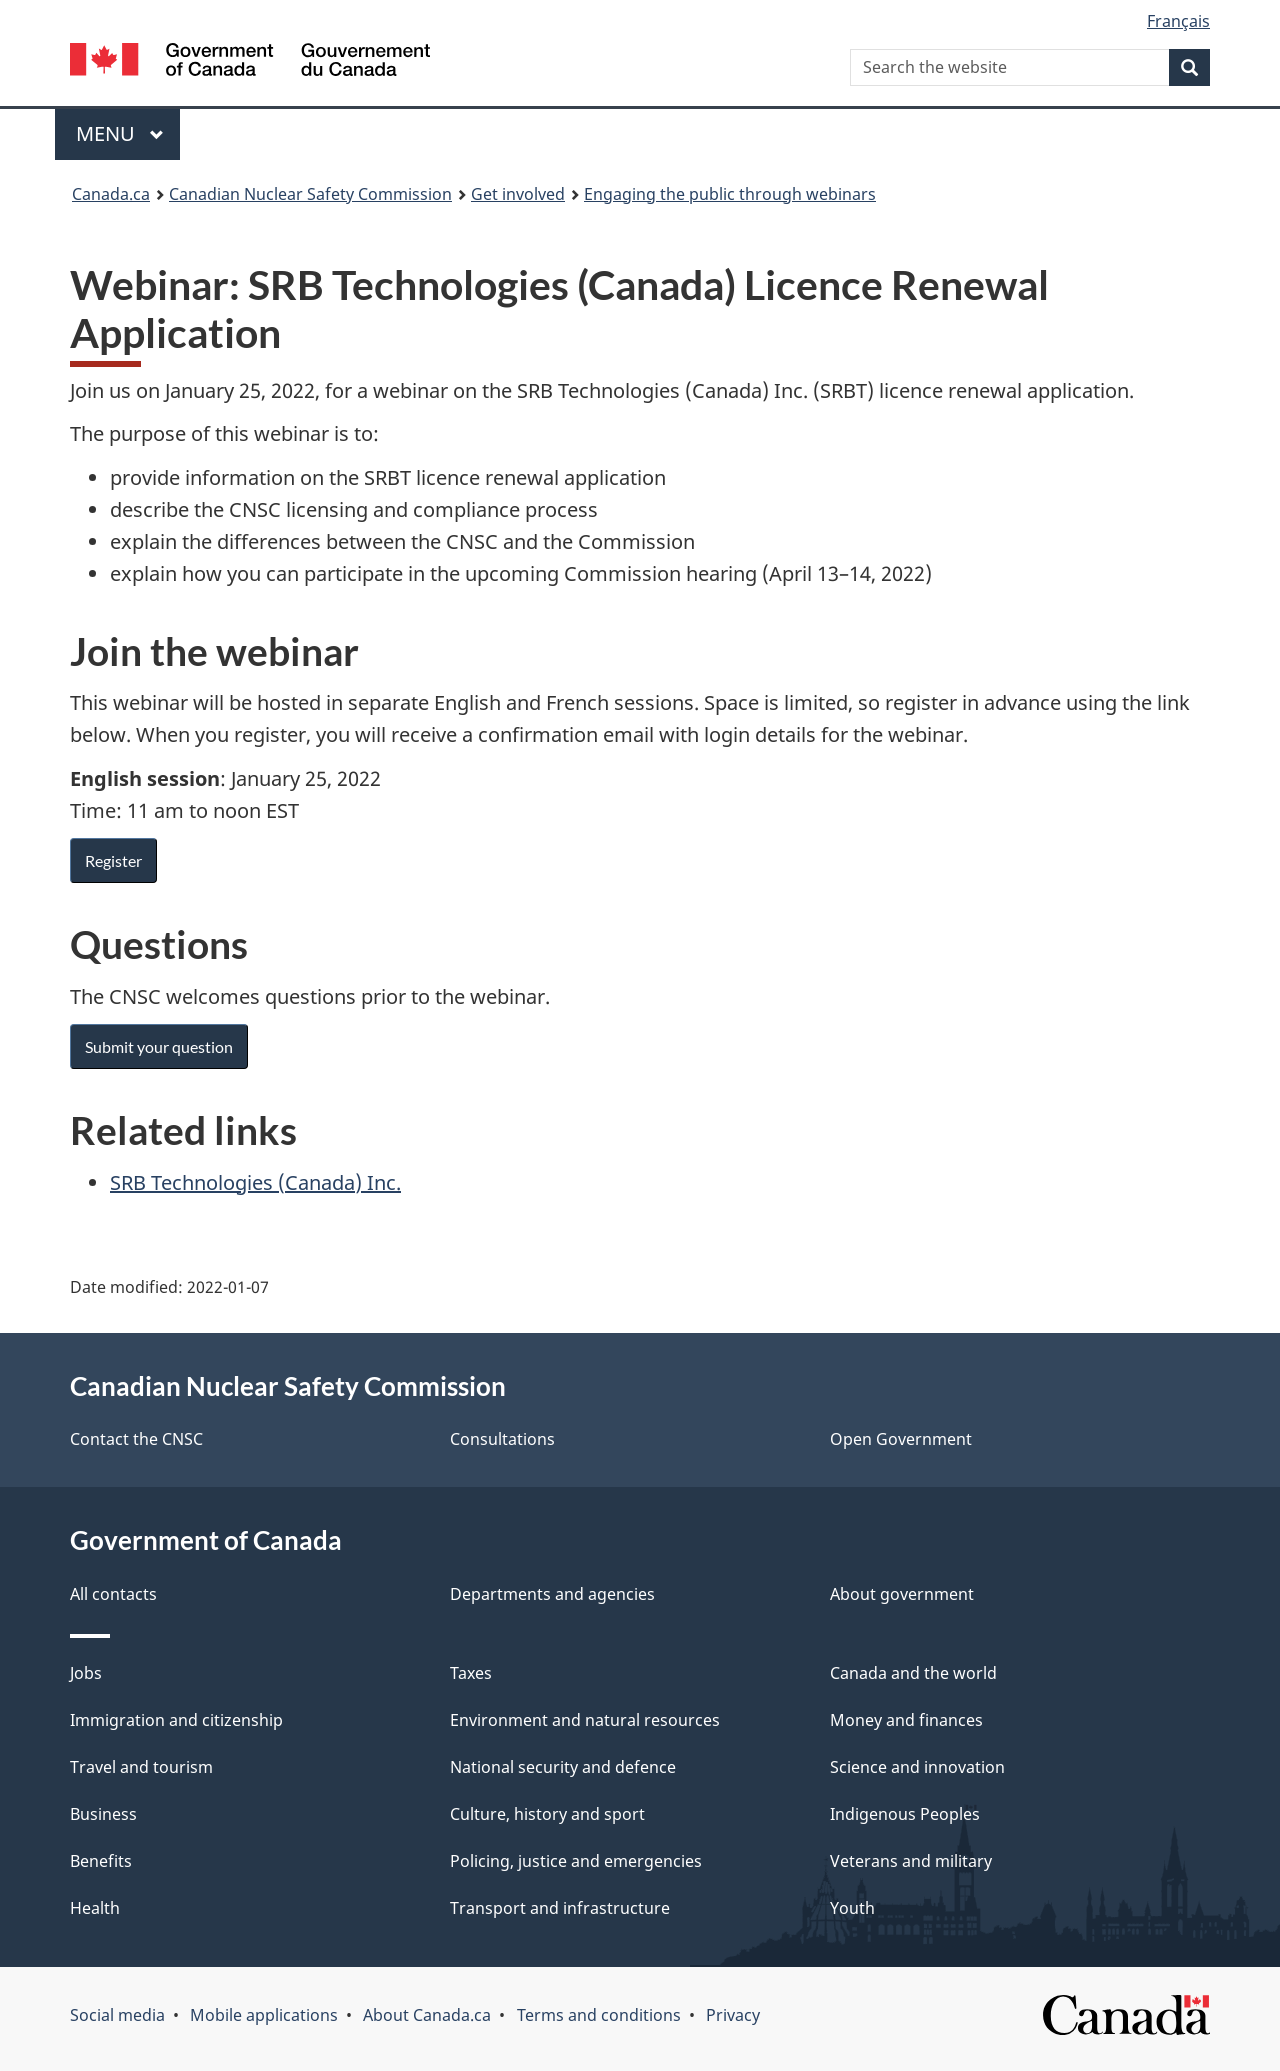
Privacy (733, 2015)
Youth (852, 1908)
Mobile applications (264, 2015)
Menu (120, 133)
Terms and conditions (599, 2015)
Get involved (518, 194)
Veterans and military (911, 1861)
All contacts (113, 1594)
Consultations (502, 1439)
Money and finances (906, 1720)
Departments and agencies (552, 1594)
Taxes (471, 1673)
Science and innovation (917, 1767)
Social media (117, 2015)
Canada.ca (111, 194)
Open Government (901, 1439)
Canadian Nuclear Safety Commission (310, 194)
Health (95, 1908)
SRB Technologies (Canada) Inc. (255, 1182)
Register (113, 860)
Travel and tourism (141, 1767)
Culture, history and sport (547, 1814)
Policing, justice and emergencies (576, 1861)
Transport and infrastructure (560, 1908)
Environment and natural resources (585, 1720)
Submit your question (159, 1046)
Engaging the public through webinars (730, 194)
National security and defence (563, 1767)
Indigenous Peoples (905, 1814)
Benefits (101, 1861)
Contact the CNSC (136, 1439)
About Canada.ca (427, 2015)
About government (902, 1594)
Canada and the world (913, 1673)
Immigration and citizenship (176, 1720)
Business (103, 1814)
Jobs (86, 1673)
